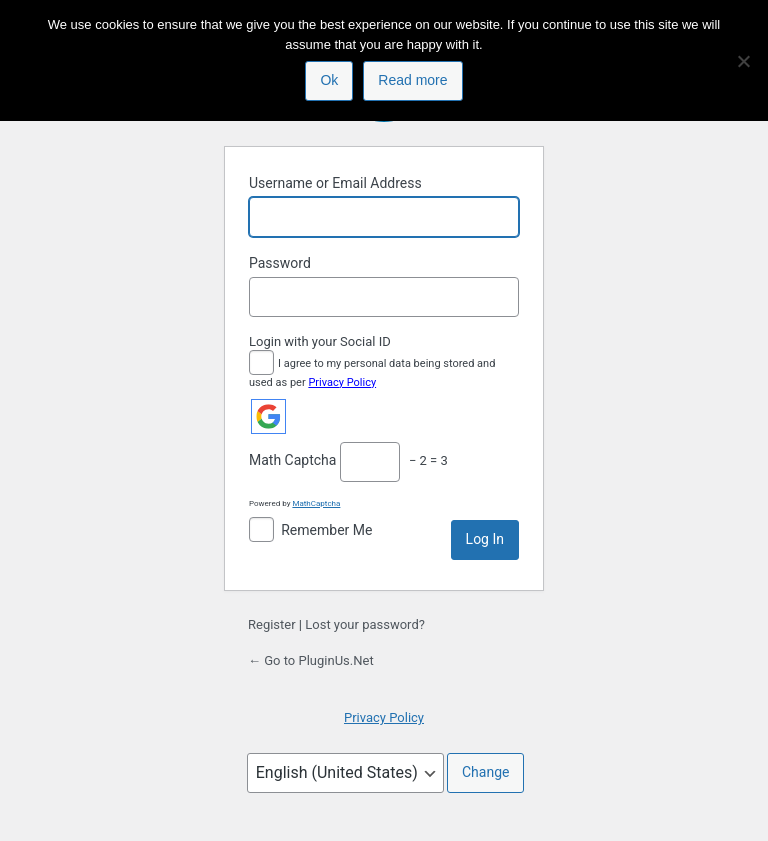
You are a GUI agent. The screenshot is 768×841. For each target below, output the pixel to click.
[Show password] (499, 297)
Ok (329, 80)
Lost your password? (365, 624)
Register (272, 624)
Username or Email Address (335, 183)
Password (280, 263)
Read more (412, 80)
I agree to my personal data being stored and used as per (372, 371)
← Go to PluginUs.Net (311, 660)
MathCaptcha (316, 503)
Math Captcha (292, 460)
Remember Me (326, 530)
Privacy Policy (342, 382)
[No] (743, 61)
